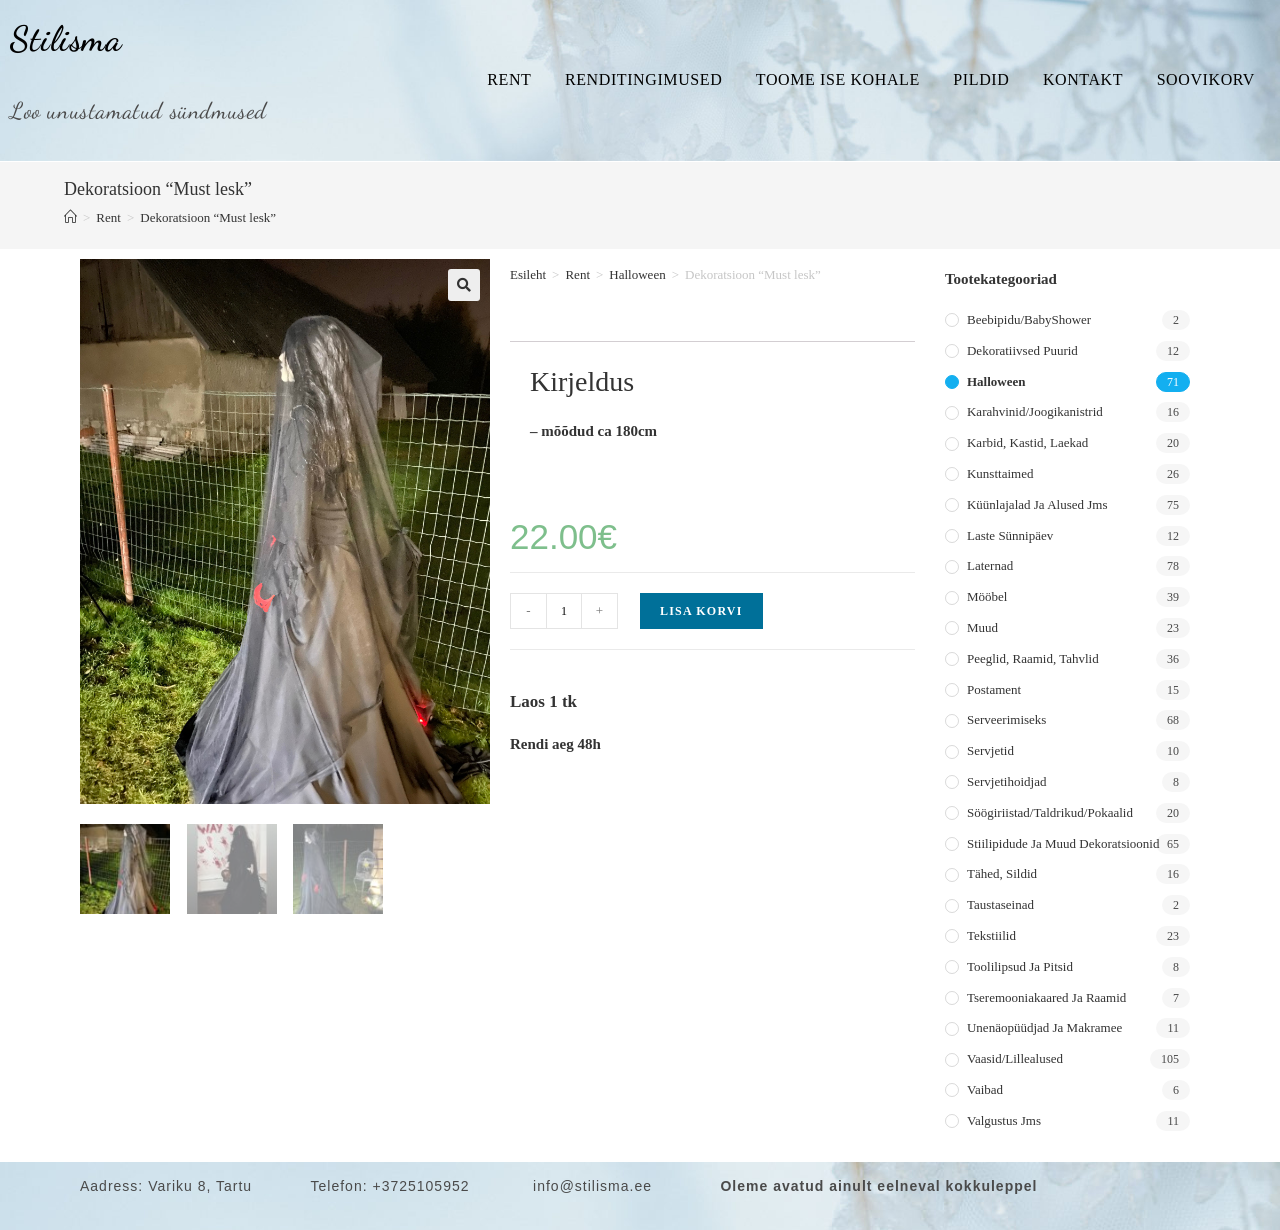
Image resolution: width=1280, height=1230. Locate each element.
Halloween (637, 274)
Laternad (990, 565)
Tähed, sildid (1002, 873)
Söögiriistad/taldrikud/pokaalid (1050, 812)
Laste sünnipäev (1010, 535)
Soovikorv (1206, 79)
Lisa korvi (701, 611)
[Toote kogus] (564, 611)
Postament (994, 689)
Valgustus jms (1004, 1120)
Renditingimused (643, 79)
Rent (509, 79)
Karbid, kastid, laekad (1027, 442)
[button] (464, 285)
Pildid (981, 79)
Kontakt (1083, 79)
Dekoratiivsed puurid (1022, 350)
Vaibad (985, 1089)
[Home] (70, 217)
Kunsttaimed (1000, 473)
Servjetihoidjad (1006, 781)
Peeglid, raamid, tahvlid (1033, 658)
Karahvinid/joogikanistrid (1035, 411)
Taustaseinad (1000, 904)
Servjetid (990, 750)
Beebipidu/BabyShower (1029, 319)
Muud (982, 627)
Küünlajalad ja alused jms (1037, 504)
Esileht (528, 274)
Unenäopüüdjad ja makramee (1044, 1027)
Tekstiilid (991, 935)
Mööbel (987, 596)
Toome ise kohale (838, 79)
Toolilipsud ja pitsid (1020, 966)
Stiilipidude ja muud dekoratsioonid (1063, 843)
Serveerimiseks (1006, 719)
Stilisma (66, 39)
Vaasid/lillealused (1015, 1058)
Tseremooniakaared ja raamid (1046, 997)
